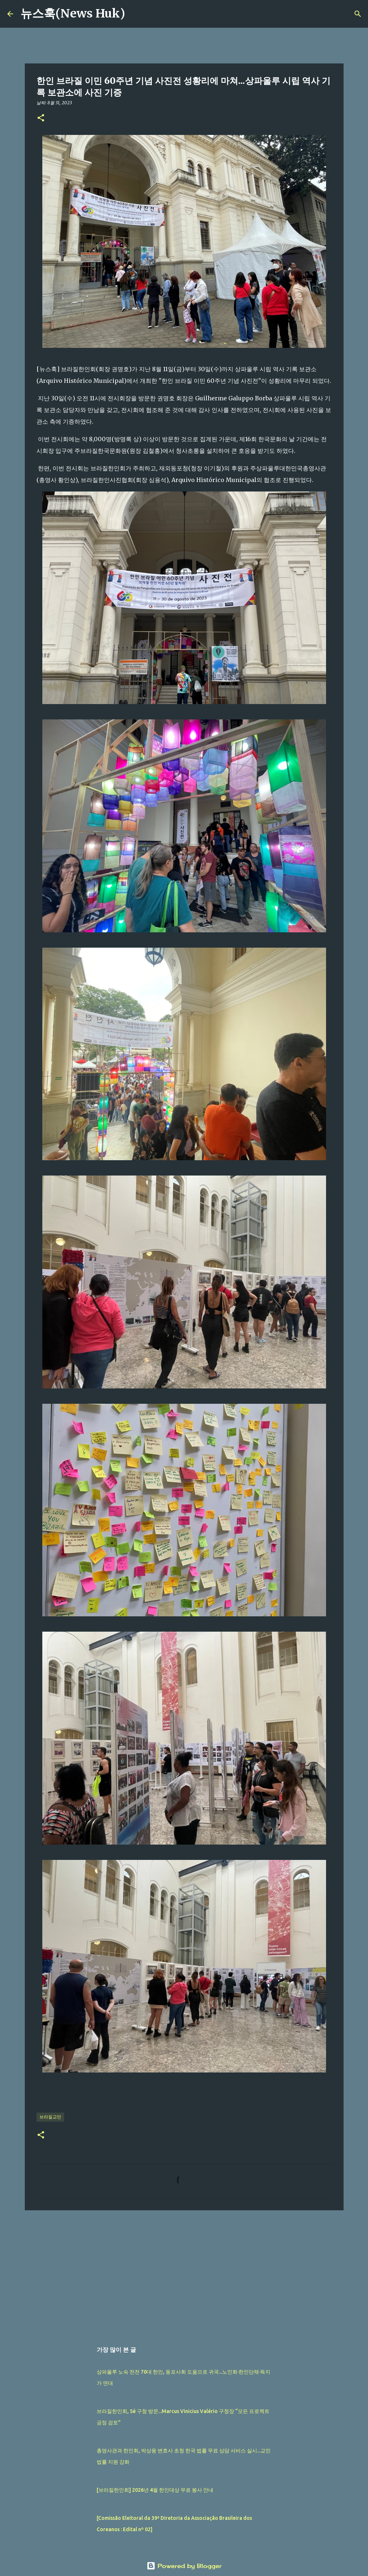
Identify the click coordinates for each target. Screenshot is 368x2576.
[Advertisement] (184, 2272)
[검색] (135, 14)
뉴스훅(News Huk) (72, 13)
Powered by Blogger (184, 2565)
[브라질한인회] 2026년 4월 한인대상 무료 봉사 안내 (155, 2490)
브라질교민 (50, 2116)
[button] (40, 118)
